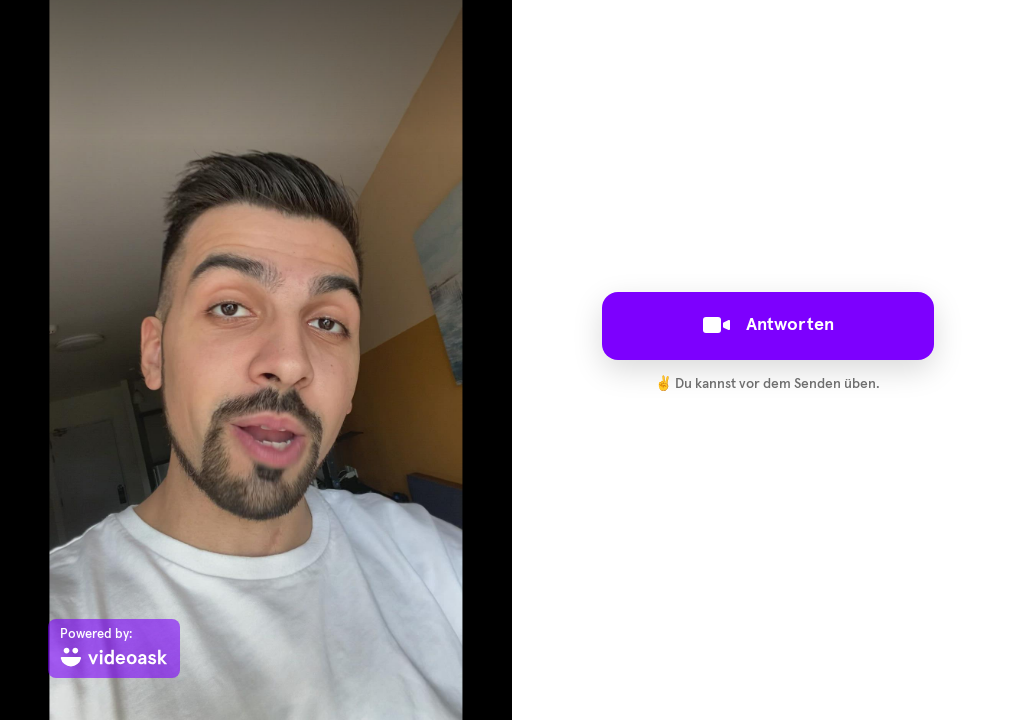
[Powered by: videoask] (114, 648)
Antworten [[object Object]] (768, 325)
